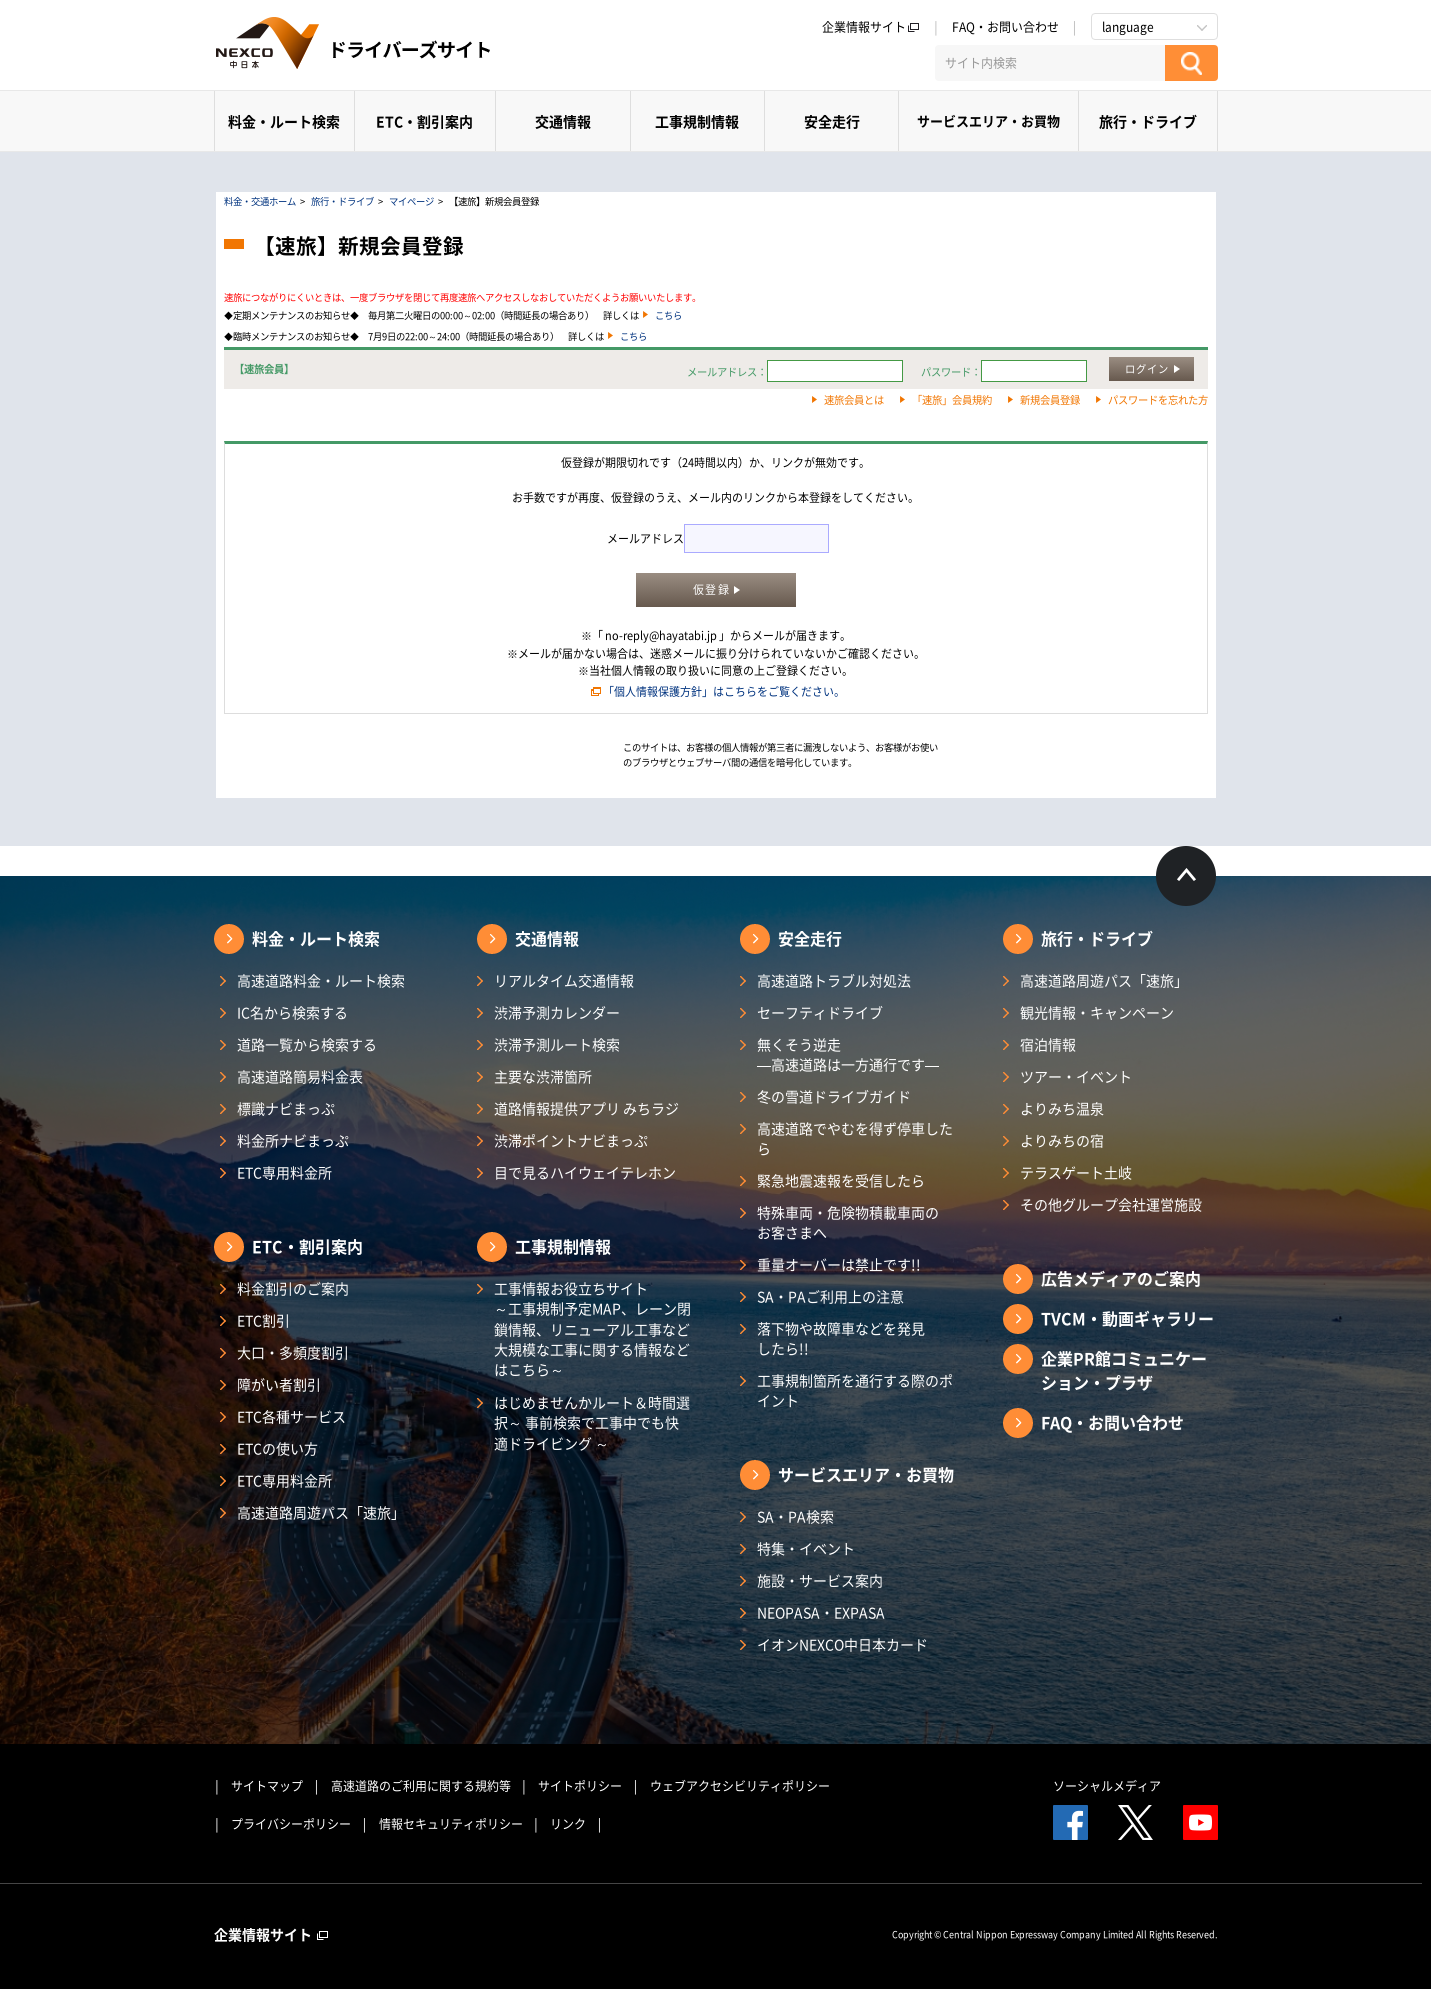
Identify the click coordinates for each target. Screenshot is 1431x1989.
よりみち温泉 (1062, 1108)
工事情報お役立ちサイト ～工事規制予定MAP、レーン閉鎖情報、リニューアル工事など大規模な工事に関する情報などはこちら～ (592, 1328)
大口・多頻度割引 (293, 1352)
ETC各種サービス (291, 1416)
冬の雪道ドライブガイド (834, 1096)
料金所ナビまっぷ (293, 1140)
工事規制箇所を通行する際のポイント (855, 1390)
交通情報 (563, 121)
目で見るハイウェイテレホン (585, 1172)
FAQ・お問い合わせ (1005, 27)
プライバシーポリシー (291, 1824)
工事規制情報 (697, 121)
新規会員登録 (1050, 399)
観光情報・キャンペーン (1097, 1012)
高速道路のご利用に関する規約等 (421, 1786)
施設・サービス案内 (820, 1580)
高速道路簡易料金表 (300, 1076)
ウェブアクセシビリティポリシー (740, 1786)
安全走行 (832, 121)
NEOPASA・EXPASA (821, 1612)
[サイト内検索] (1050, 63)
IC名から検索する (292, 1012)
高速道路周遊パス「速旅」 (321, 1512)
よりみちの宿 (1062, 1140)
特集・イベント (806, 1548)
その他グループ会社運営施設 (1111, 1204)
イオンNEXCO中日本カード (842, 1644)
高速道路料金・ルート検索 (321, 980)
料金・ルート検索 (284, 121)
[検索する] (1191, 63)
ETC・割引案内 (424, 121)
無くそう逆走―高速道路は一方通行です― (848, 1054)
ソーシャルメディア (1107, 1786)
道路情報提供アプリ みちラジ (586, 1108)
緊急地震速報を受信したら (841, 1180)
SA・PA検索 (795, 1516)
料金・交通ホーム (260, 201)
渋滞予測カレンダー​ (557, 1012)
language (1128, 27)
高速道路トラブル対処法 (834, 980)
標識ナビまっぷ (286, 1108)
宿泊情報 (1048, 1044)
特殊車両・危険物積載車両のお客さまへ (848, 1222)
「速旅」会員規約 (952, 399)
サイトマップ (267, 1786)
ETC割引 (263, 1320)
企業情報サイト (871, 27)
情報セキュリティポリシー (451, 1824)
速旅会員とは (854, 399)
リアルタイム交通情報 (564, 980)
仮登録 (711, 589)
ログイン (1147, 368)
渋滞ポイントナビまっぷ (571, 1140)
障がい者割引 (279, 1384)
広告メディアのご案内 (1121, 1278)
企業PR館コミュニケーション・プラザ (1124, 1370)
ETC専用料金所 (284, 1172)
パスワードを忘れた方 (1158, 399)
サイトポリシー (580, 1786)
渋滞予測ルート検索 (557, 1044)
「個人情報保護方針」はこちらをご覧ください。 (724, 691)
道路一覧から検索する (307, 1044)
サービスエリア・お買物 (988, 120)
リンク (568, 1824)
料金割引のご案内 (293, 1288)
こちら (668, 315)
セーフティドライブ (820, 1012)
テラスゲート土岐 (1076, 1172)
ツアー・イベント (1076, 1076)
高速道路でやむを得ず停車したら (855, 1138)
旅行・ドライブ (1148, 121)
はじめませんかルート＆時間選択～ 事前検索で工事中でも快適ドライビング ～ (592, 1422)
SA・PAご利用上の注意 (830, 1296)
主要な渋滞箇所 (543, 1076)
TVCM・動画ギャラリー (1127, 1318)
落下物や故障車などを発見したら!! (841, 1338)
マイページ (411, 201)
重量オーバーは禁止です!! (839, 1264)
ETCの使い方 (277, 1448)
